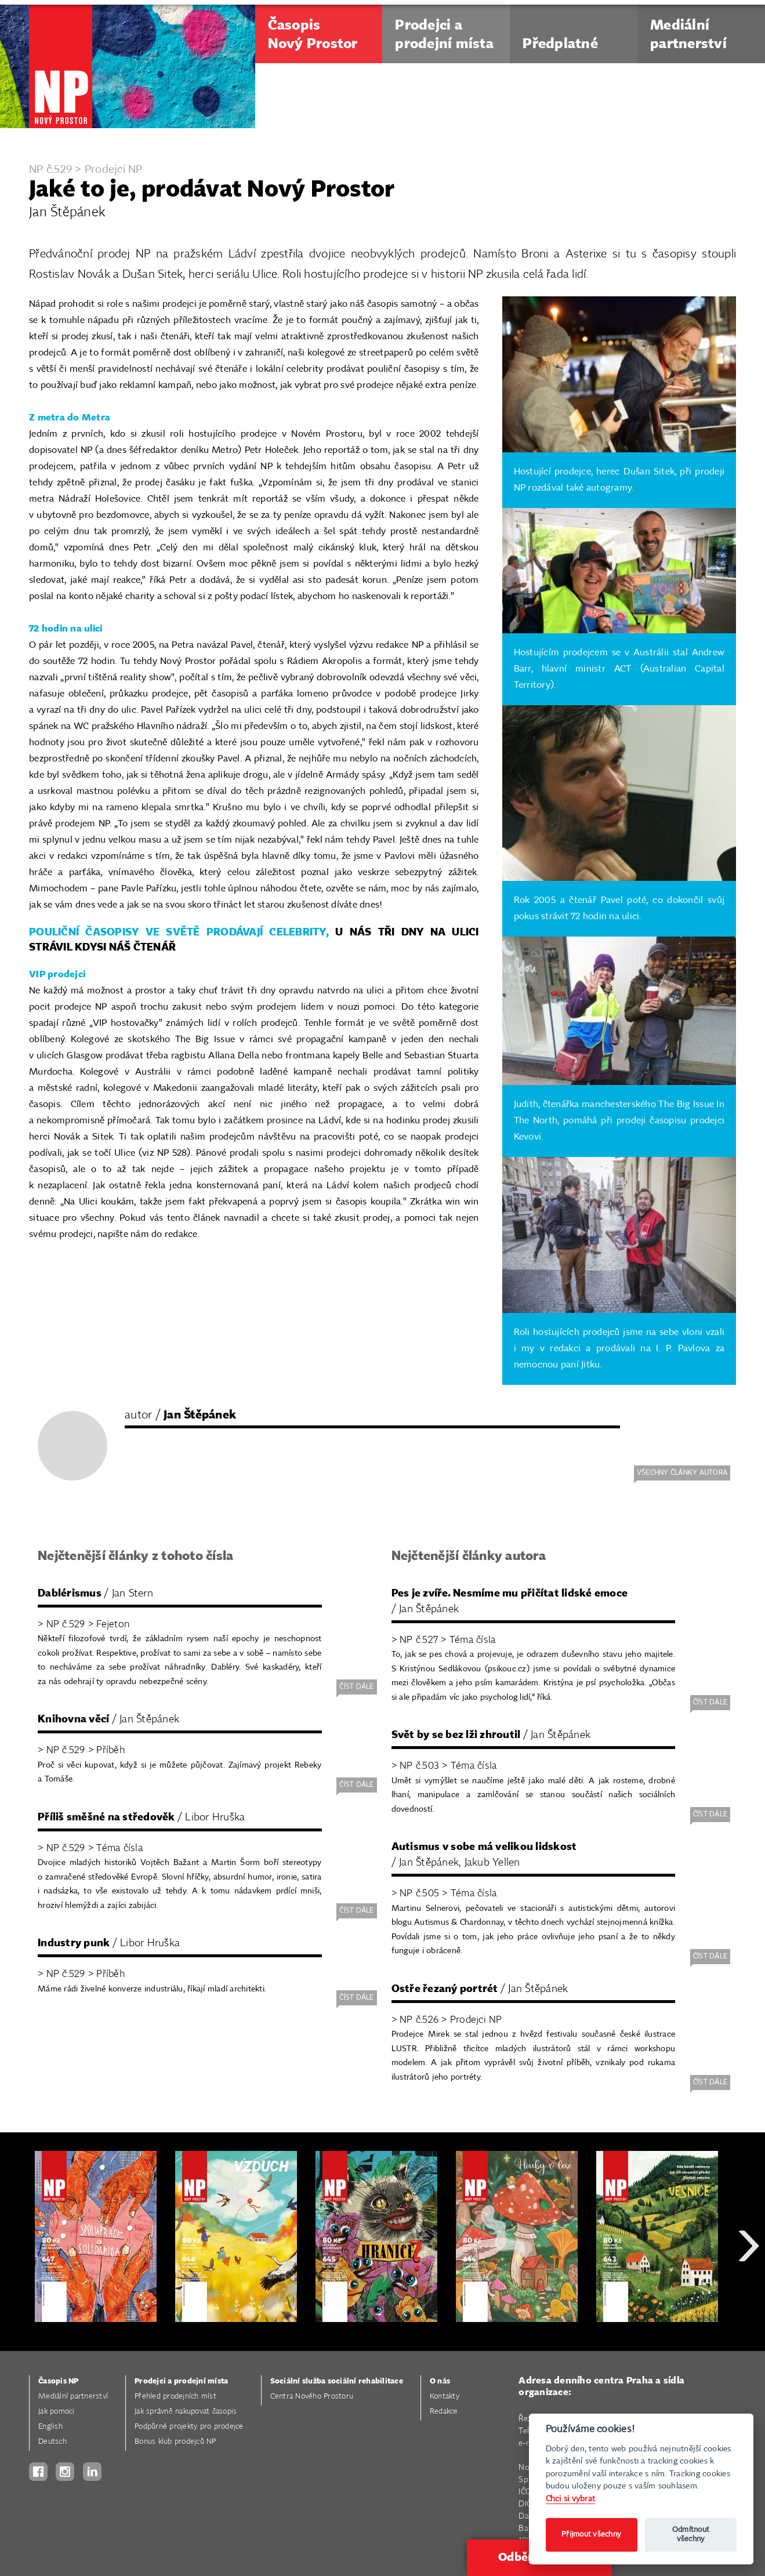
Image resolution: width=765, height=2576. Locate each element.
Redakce (444, 2411)
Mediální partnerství (73, 2396)
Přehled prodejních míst (175, 2396)
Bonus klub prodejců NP (175, 2442)
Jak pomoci (56, 2411)
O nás (440, 2381)
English (50, 2426)
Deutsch (52, 2442)
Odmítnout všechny (690, 2534)
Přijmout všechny (591, 2534)
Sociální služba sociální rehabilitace (336, 2381)
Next (748, 2287)
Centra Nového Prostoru (312, 2396)
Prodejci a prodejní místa (181, 2381)
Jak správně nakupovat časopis (186, 2411)
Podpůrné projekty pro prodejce (189, 2426)
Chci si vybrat (571, 2498)
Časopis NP (58, 2381)
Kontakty (444, 2396)
